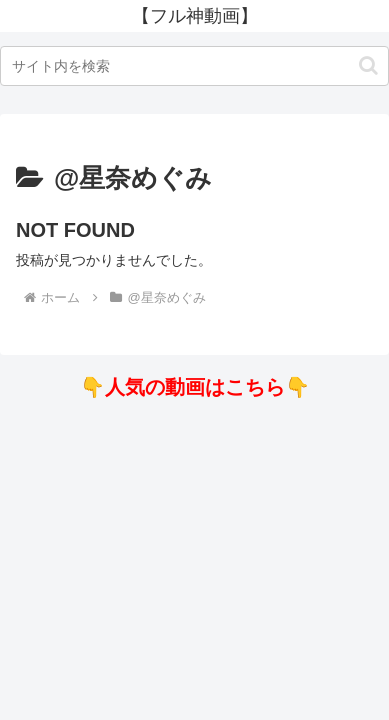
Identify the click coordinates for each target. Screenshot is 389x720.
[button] (368, 65)
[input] (194, 66)
